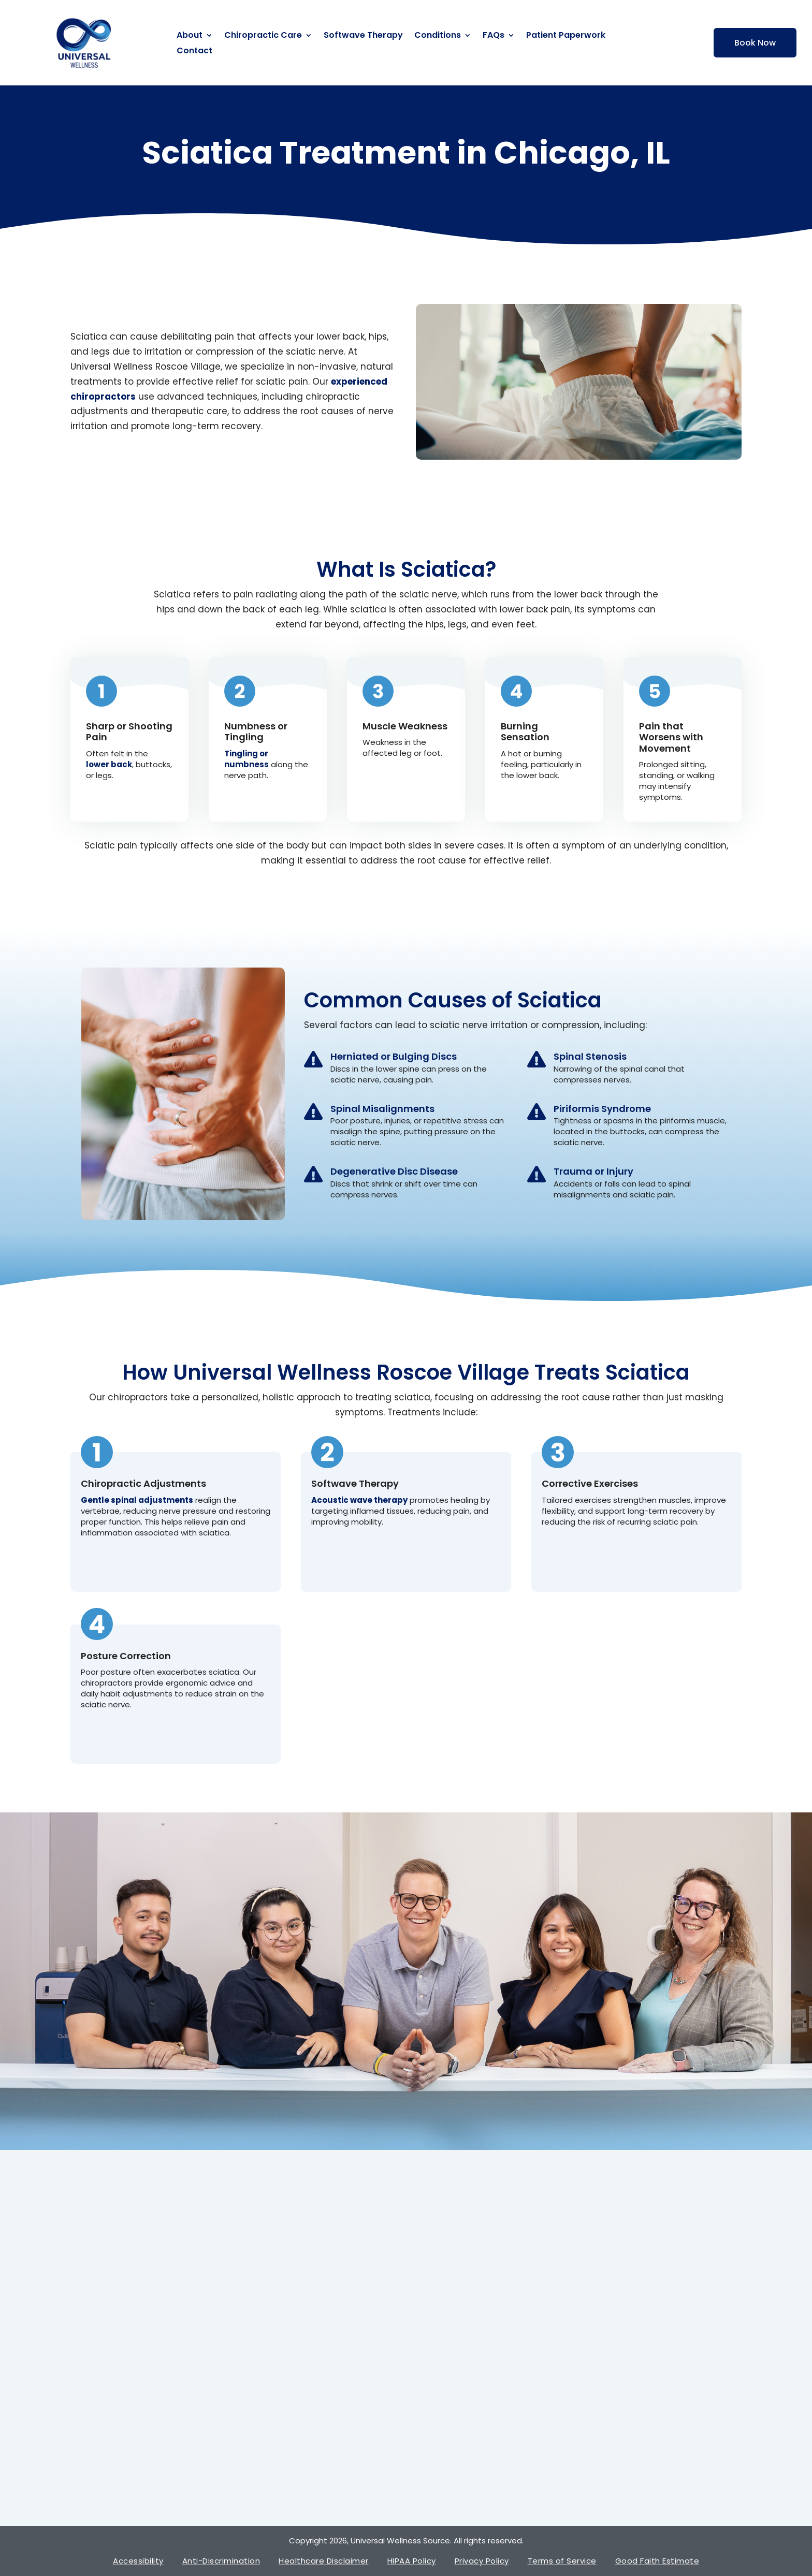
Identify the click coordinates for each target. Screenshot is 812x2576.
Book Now (755, 43)
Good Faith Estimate (657, 2560)
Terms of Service (562, 2560)
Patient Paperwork (565, 36)
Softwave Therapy (363, 36)
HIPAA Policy (411, 2560)
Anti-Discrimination (221, 2560)
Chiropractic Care (263, 36)
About (189, 36)
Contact (194, 51)
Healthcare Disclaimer (324, 2560)
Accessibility (138, 2560)
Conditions (437, 36)
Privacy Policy (482, 2560)
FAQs (493, 36)
